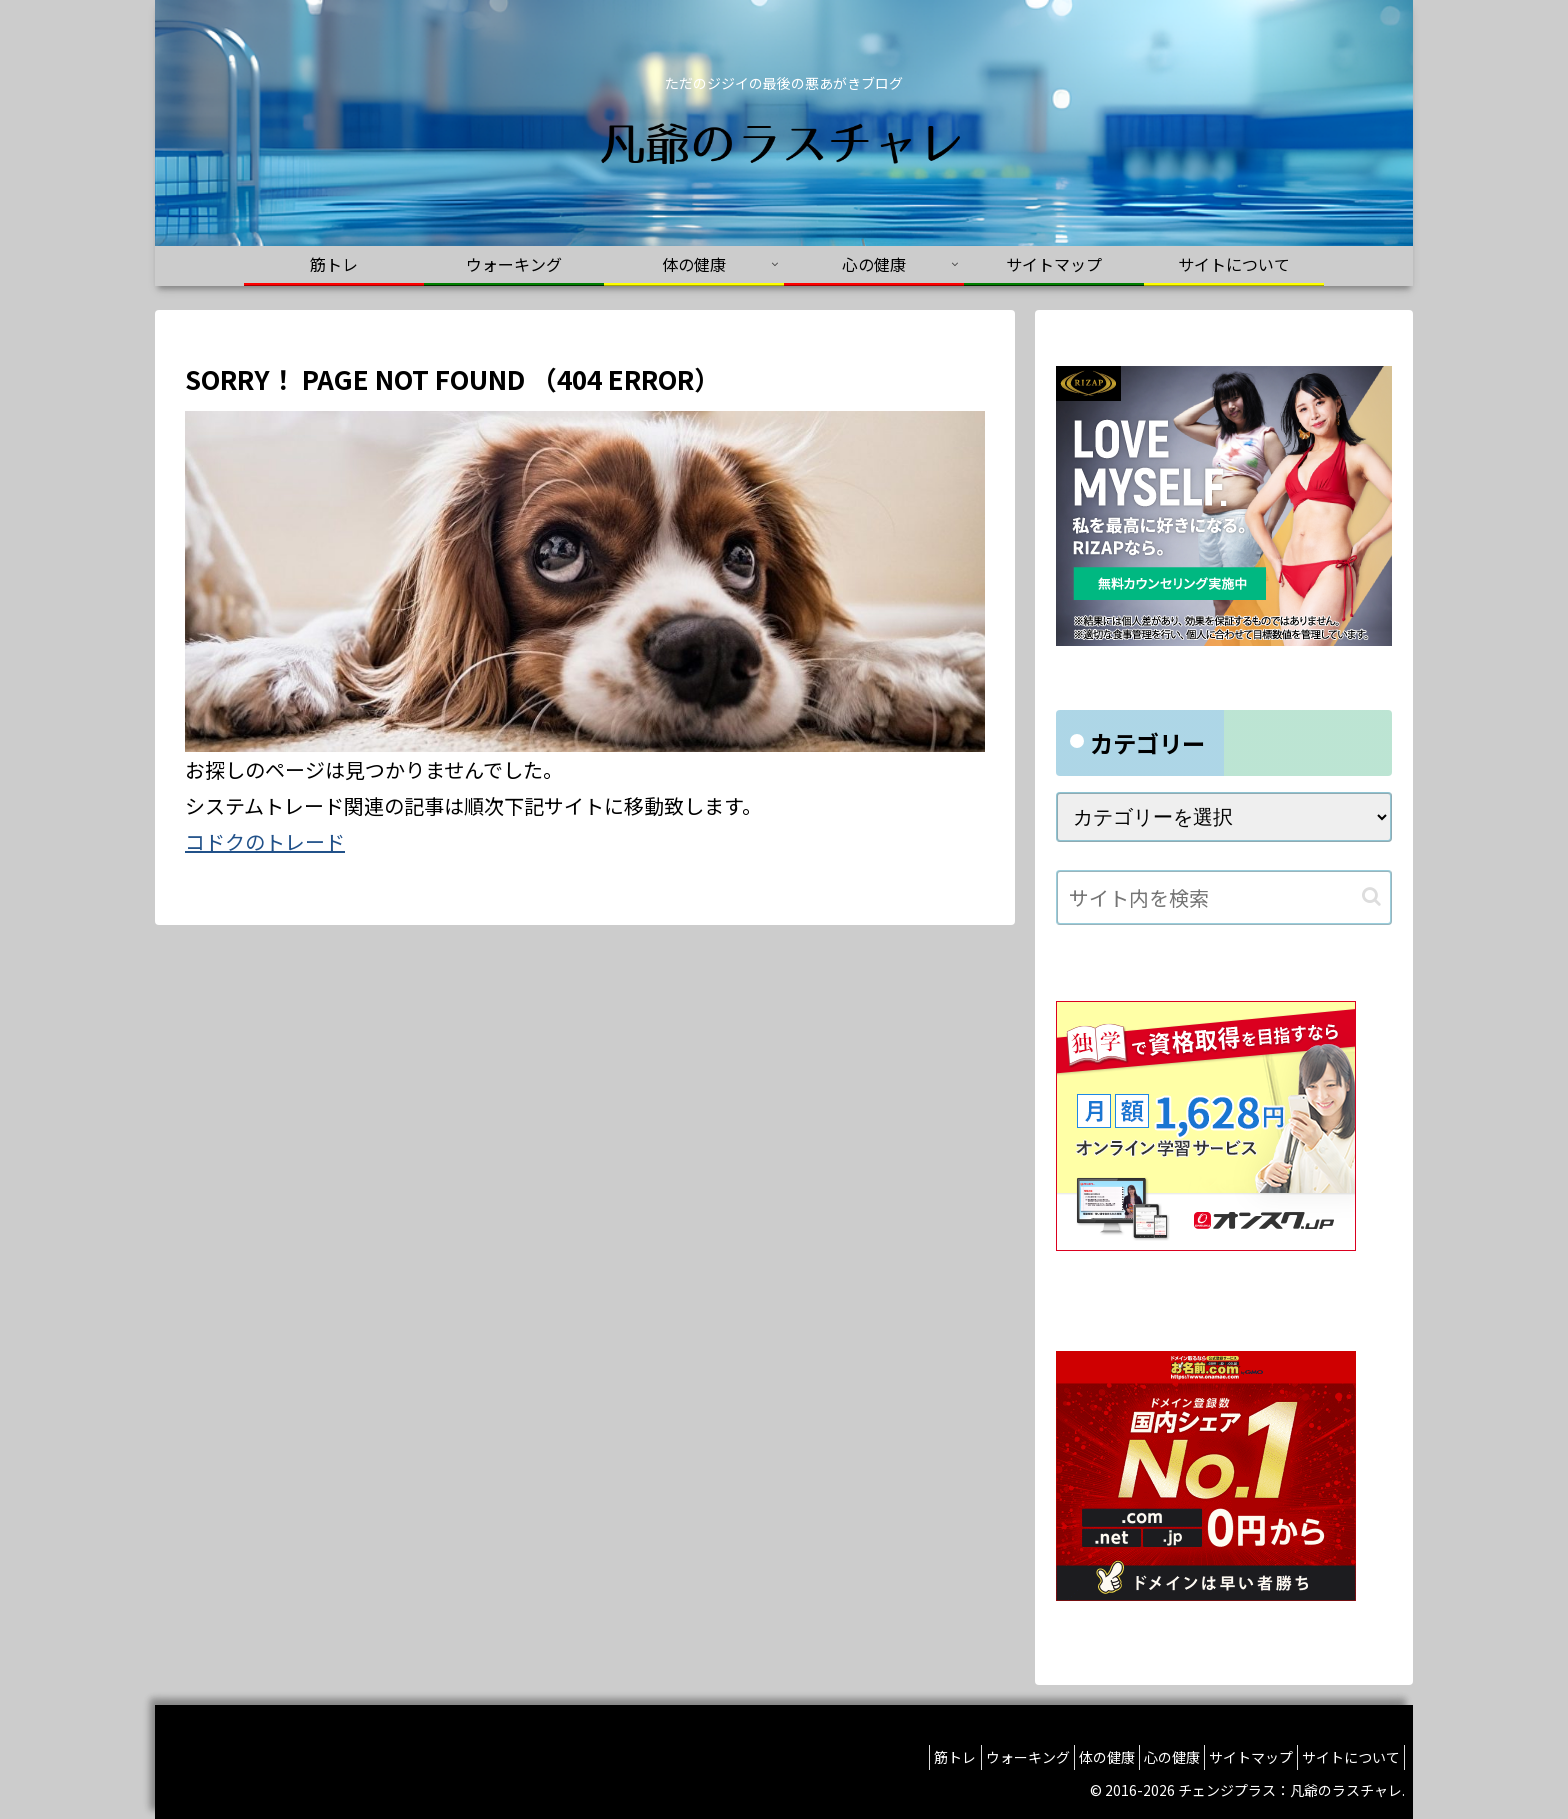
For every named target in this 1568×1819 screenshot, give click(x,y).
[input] (1224, 897)
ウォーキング (974, 1757)
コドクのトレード (265, 841)
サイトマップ (1233, 1757)
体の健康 (1065, 1757)
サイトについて (1345, 1757)
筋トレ (890, 1757)
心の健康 (1142, 1757)
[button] (1371, 896)
